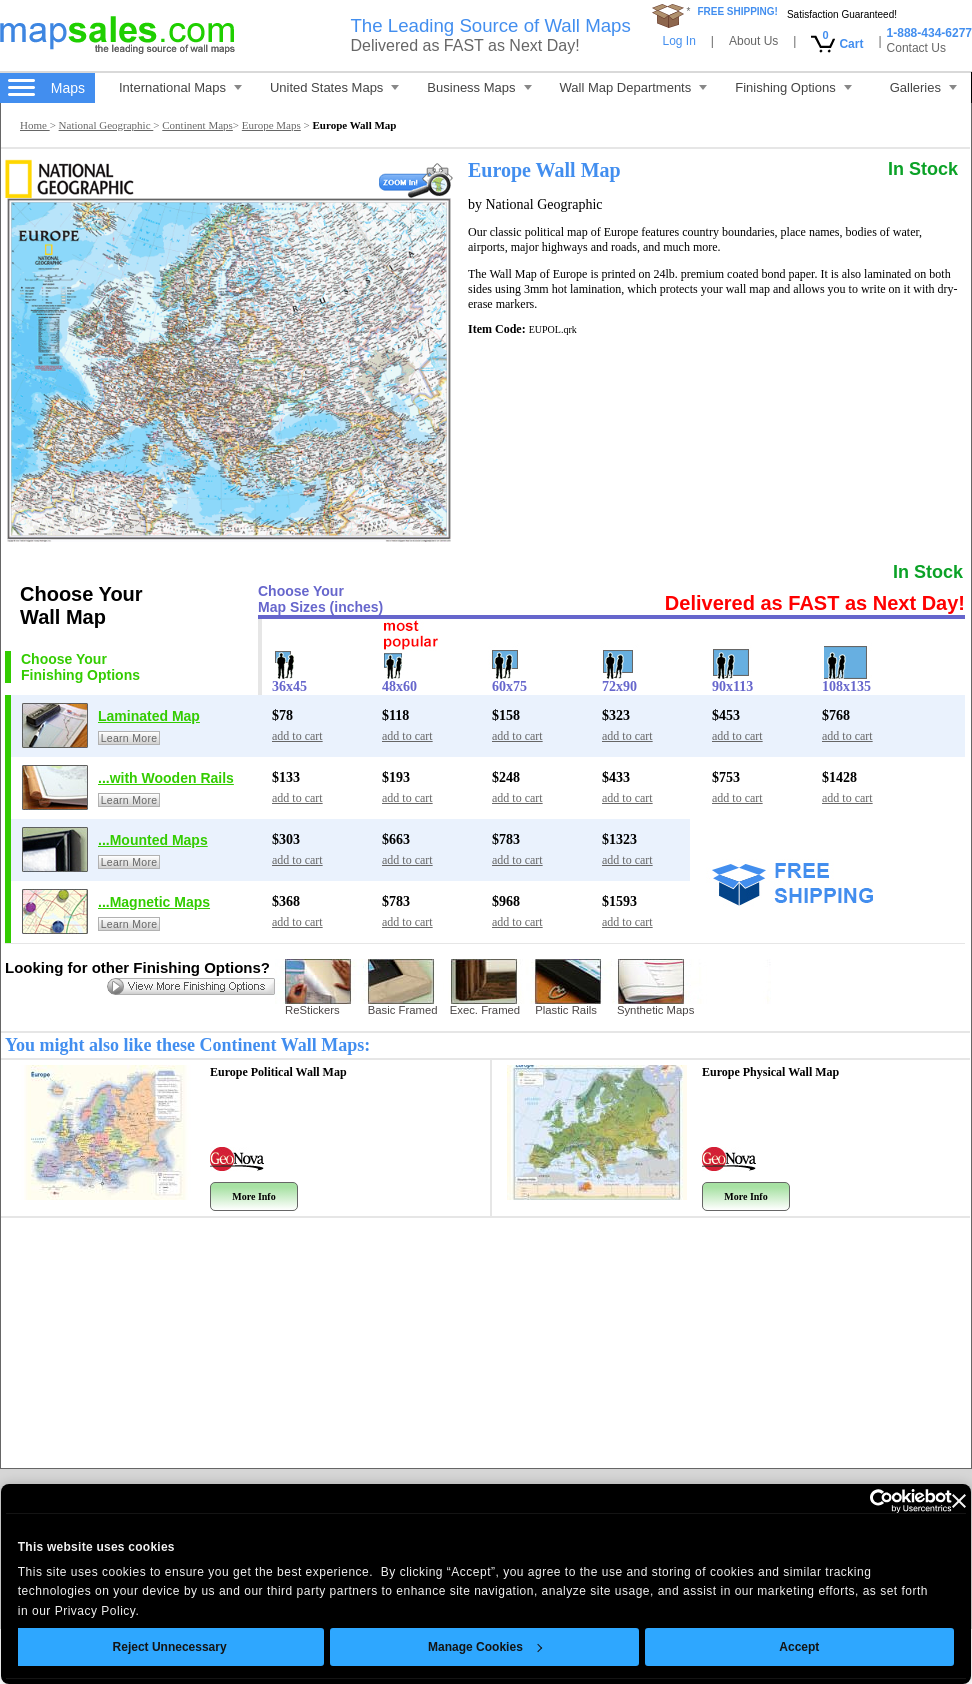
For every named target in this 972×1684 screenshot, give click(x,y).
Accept (800, 1647)
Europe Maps (271, 125)
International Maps (180, 87)
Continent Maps (197, 125)
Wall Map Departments (634, 87)
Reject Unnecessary (170, 1647)
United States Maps (334, 87)
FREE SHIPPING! (737, 11)
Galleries (923, 87)
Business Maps (479, 87)
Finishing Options (793, 87)
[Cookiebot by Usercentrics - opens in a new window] (864, 1501)
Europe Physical (770, 1072)
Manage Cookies (485, 1647)
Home (35, 125)
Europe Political (278, 1072)
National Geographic (106, 125)
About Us (753, 41)
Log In (678, 41)
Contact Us (916, 48)
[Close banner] (959, 1501)
